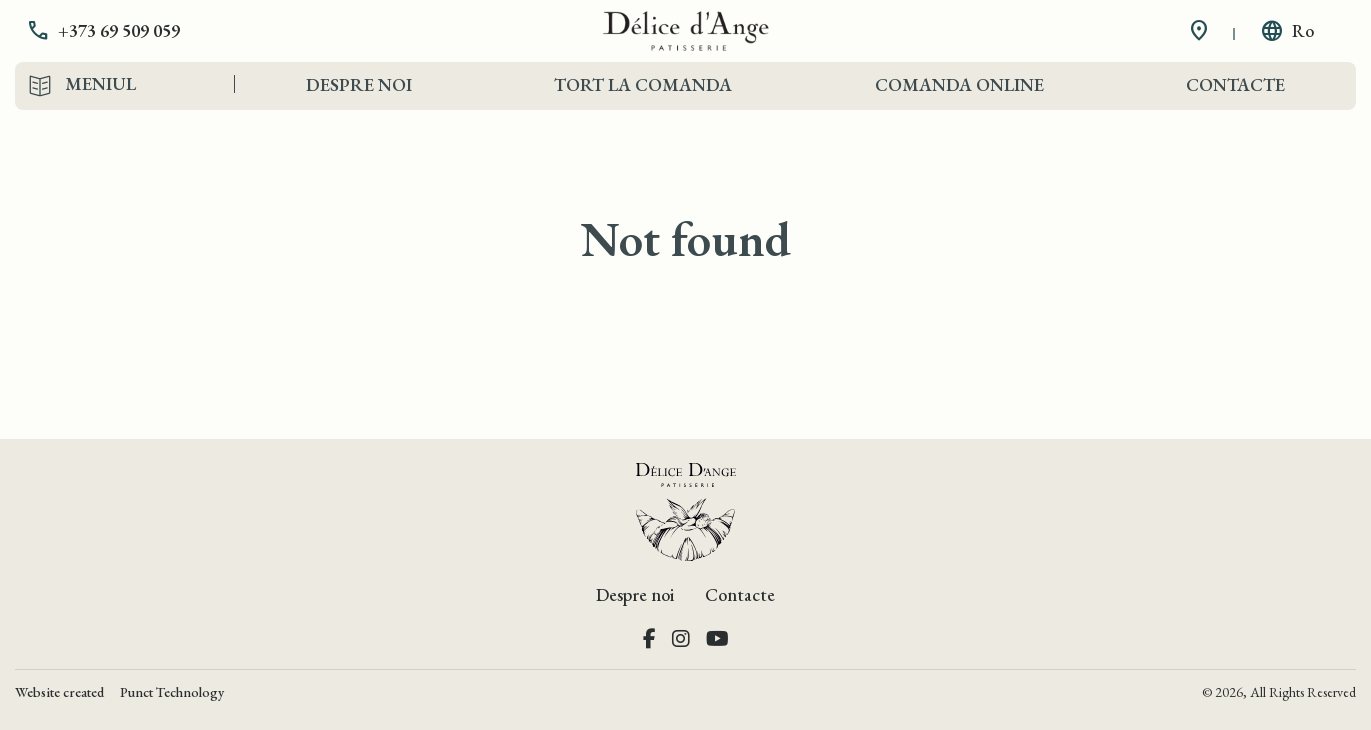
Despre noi (359, 84)
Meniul (100, 84)
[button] (118, 31)
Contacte (1235, 84)
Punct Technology (172, 692)
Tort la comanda (643, 84)
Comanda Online (959, 84)
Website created (59, 692)
